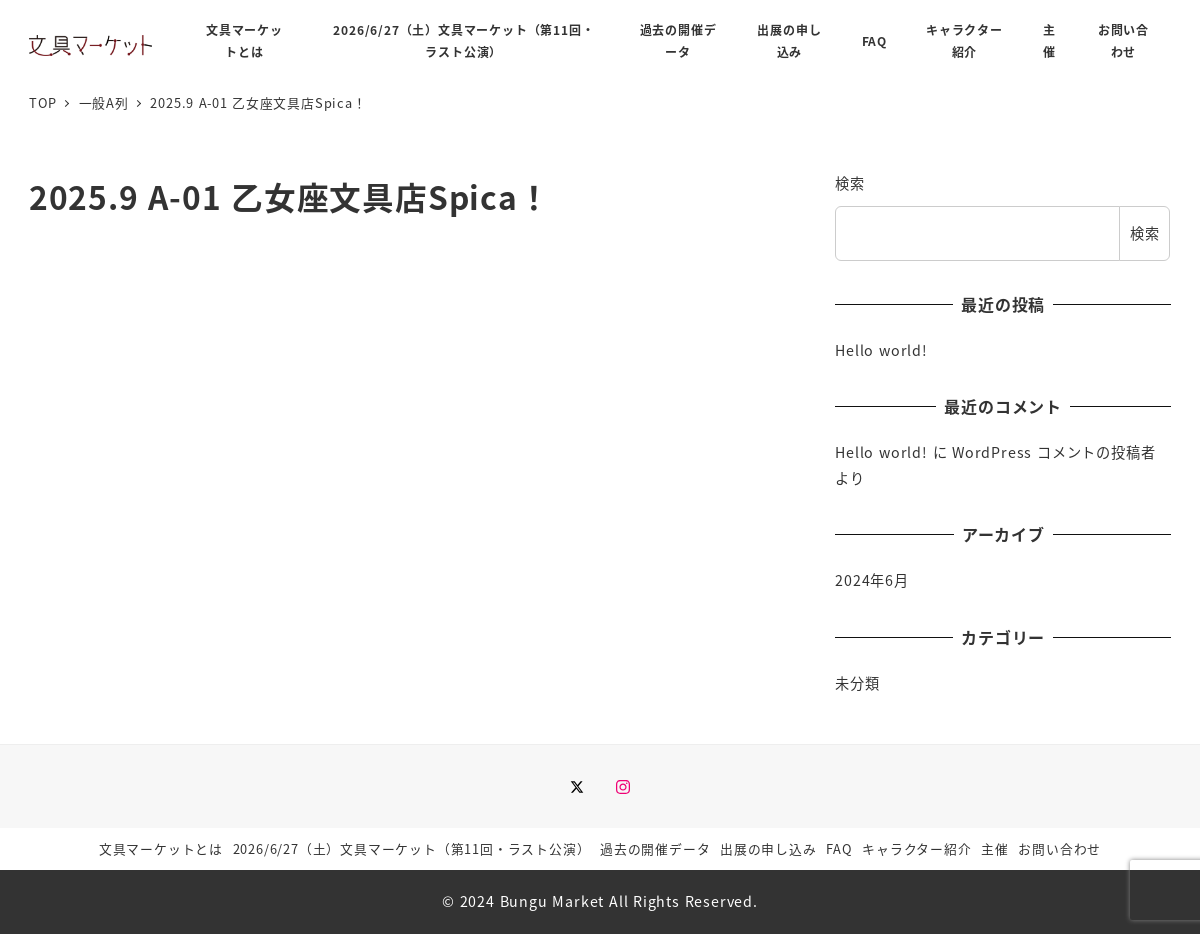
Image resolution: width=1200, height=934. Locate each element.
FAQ (839, 848)
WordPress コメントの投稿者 (1053, 452)
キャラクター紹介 (916, 848)
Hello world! (881, 350)
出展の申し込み (768, 848)
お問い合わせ (1059, 848)
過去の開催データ (655, 848)
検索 (850, 183)
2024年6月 (872, 580)
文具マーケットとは (161, 848)
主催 (995, 848)
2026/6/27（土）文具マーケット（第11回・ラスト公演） (412, 848)
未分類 (857, 683)
